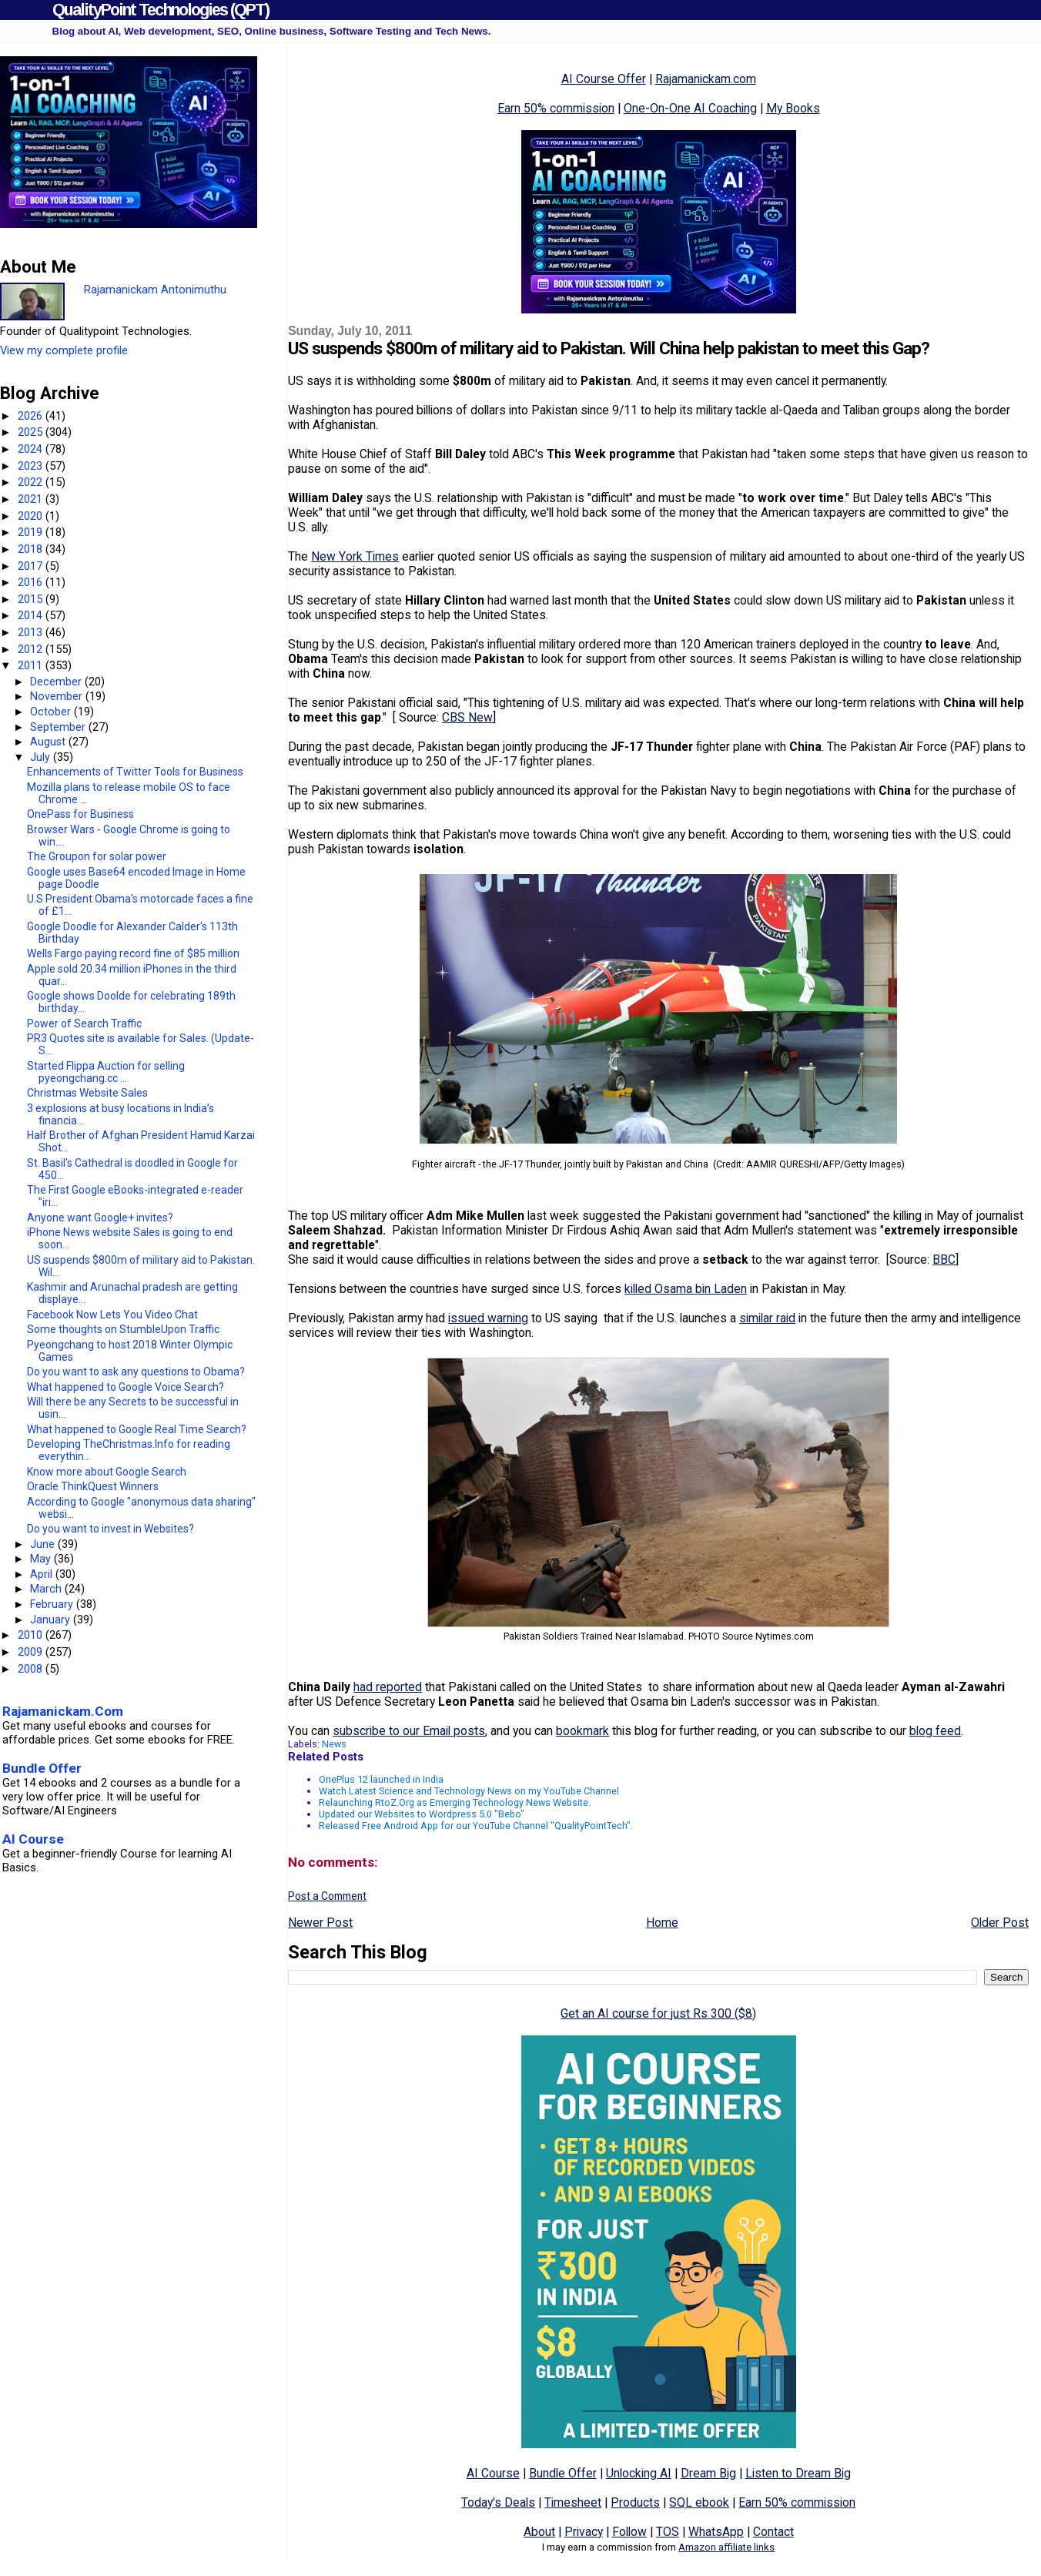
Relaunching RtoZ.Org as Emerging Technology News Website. (455, 1802)
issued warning (488, 1318)
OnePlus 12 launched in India (381, 1779)
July (41, 757)
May (42, 1559)
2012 (31, 649)
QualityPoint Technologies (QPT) (160, 9)
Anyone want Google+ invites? (100, 1217)
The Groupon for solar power (96, 856)
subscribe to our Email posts (409, 1730)
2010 (31, 1635)
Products (635, 2502)
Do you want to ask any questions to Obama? (136, 1371)
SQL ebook (699, 2502)
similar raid (767, 1318)
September (59, 727)
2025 (31, 432)
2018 (31, 549)
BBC (944, 1259)
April (42, 1574)
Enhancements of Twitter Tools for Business (135, 771)
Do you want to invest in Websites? (110, 1528)
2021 (31, 499)
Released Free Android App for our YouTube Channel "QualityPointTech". (476, 1825)
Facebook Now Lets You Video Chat (112, 1314)
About (539, 2531)
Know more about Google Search (106, 1472)
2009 (31, 1652)
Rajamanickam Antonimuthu (155, 289)
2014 (31, 615)
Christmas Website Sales (87, 1093)
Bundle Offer (563, 2473)
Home (662, 1922)
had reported (387, 1687)
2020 (31, 516)
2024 (31, 449)
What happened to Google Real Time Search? (136, 1429)
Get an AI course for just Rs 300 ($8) (658, 2013)
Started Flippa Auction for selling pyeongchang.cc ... (106, 1072)
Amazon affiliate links (726, 2547)
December (57, 681)
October (52, 711)
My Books (793, 108)
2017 (31, 566)
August (49, 741)
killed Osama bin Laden (685, 1288)
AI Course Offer (603, 79)
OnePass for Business (80, 814)
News (334, 1744)
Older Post (1000, 1922)
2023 (31, 466)
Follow (629, 2531)
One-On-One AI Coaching (690, 108)
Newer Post (320, 1922)
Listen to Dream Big (798, 2473)
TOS (667, 2531)
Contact (773, 2531)
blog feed (935, 1730)
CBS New (467, 717)
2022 (31, 482)
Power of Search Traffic (84, 1023)
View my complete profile (64, 350)
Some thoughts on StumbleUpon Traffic (123, 1329)
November (57, 696)
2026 (31, 416)
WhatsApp (716, 2531)
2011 (31, 665)
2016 (31, 582)
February (53, 1604)
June (44, 1544)
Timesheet (572, 2502)
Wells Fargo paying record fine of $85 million (133, 953)
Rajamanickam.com (705, 79)
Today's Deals (498, 2502)
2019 (31, 532)
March (47, 1589)
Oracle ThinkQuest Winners (93, 1486)
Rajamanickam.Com (62, 1711)
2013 (31, 632)
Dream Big (708, 2473)
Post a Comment (327, 1896)
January (51, 1619)
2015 (31, 599)
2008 (31, 1669)
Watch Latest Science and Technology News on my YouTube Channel (469, 1791)
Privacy (583, 2531)
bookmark (582, 1730)
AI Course (493, 2473)
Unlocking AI (638, 2473)
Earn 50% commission (555, 108)
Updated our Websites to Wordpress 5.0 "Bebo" (421, 1814)
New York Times (355, 556)
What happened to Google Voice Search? (125, 1387)
